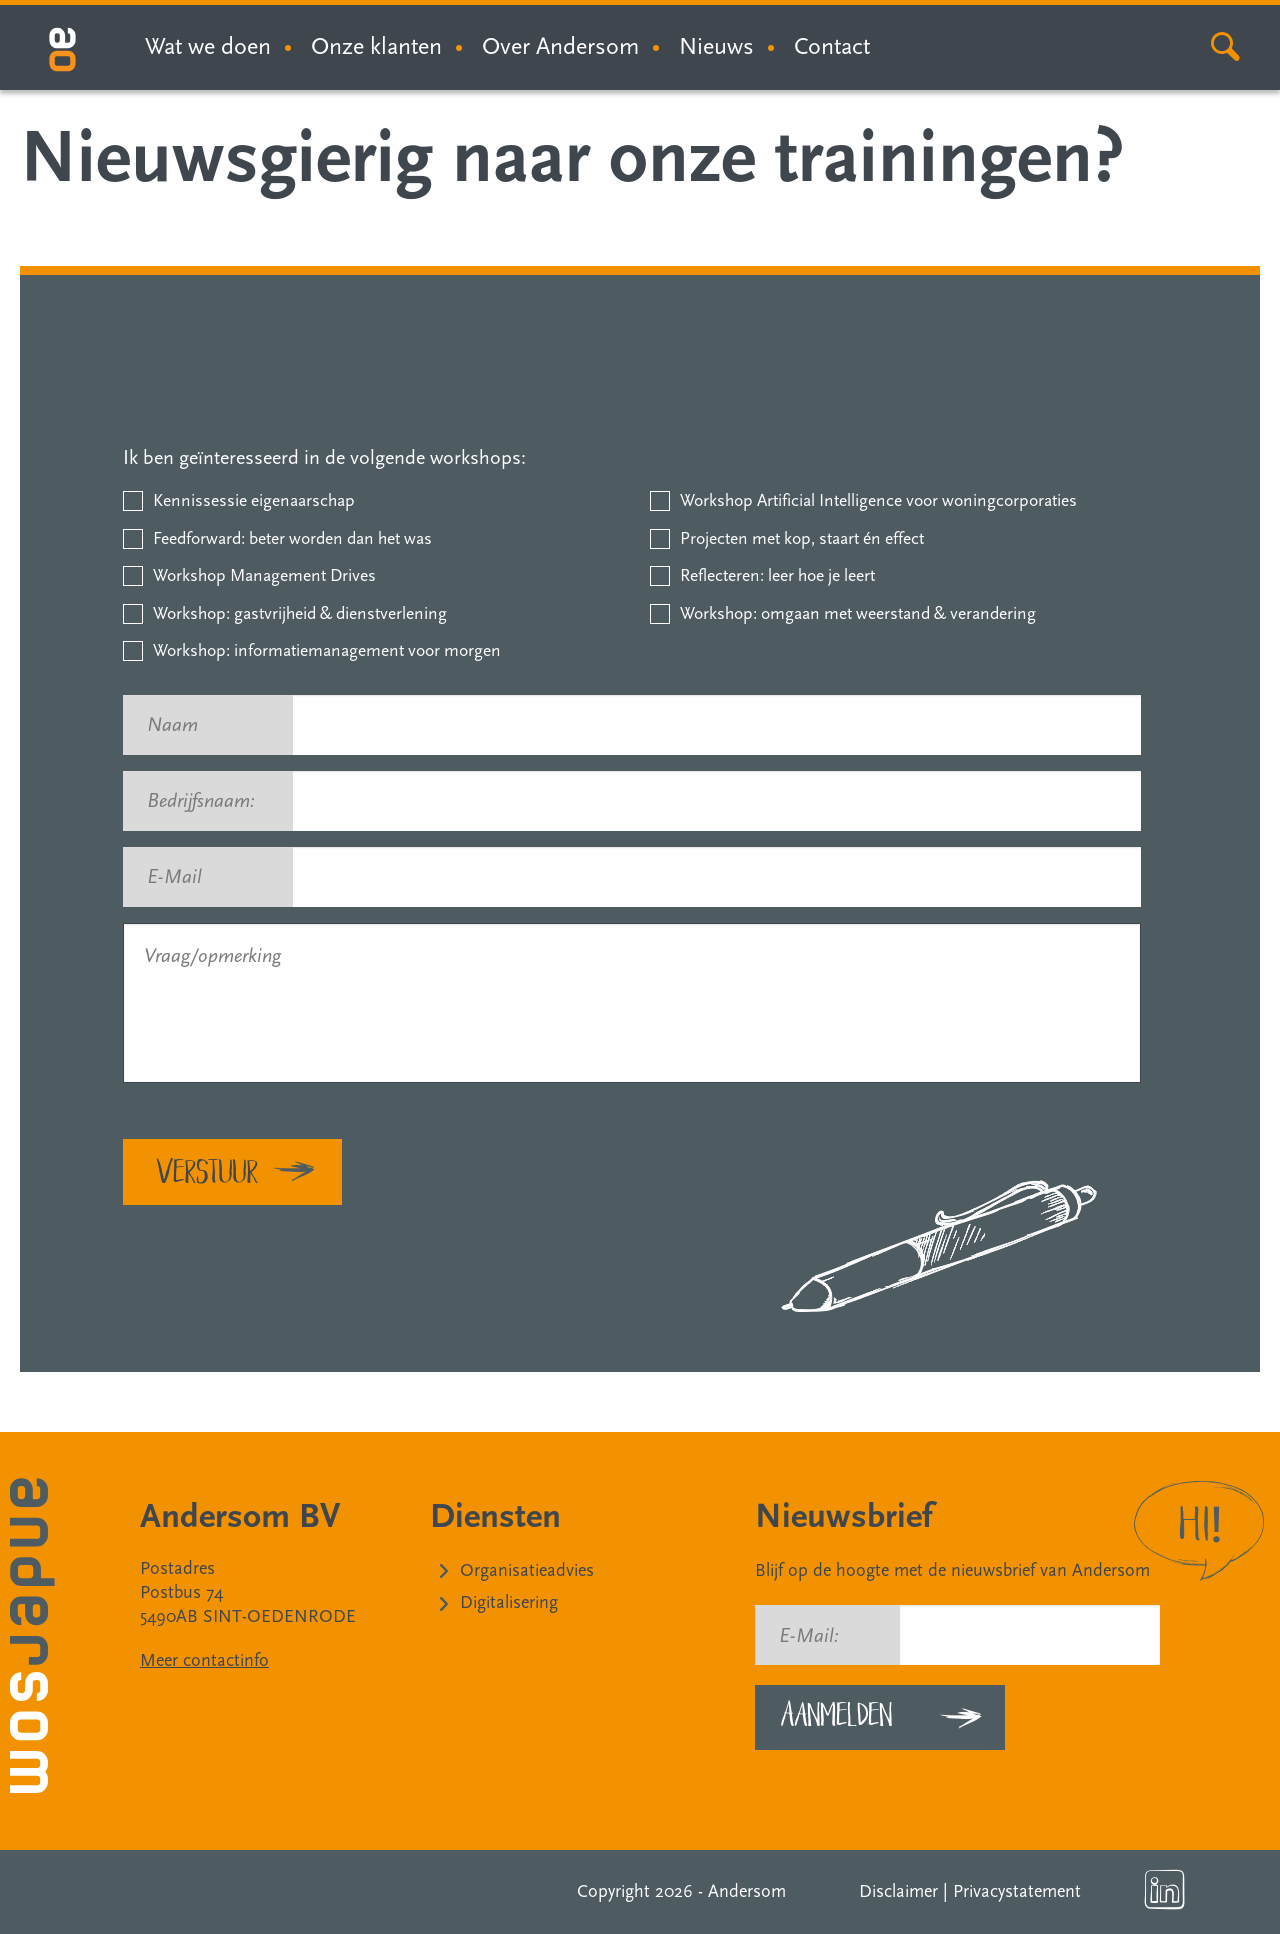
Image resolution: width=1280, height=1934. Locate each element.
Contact (832, 46)
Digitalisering (509, 1602)
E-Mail (183, 877)
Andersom (747, 1891)
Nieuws (716, 46)
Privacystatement (1017, 1891)
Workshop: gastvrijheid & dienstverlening (300, 613)
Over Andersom (560, 46)
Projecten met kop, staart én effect (802, 538)
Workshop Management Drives (264, 575)
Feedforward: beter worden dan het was (292, 538)
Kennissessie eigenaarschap (254, 500)
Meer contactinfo (204, 1660)
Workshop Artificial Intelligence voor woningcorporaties (878, 500)
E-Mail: (809, 1636)
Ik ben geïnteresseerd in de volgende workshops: (324, 458)
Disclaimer (898, 1891)
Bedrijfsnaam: (210, 801)
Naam (181, 725)
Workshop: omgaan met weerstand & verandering (858, 613)
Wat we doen (208, 46)
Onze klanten (376, 46)
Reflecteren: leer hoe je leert (777, 575)
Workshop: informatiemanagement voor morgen (327, 650)
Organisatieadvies (527, 1570)
